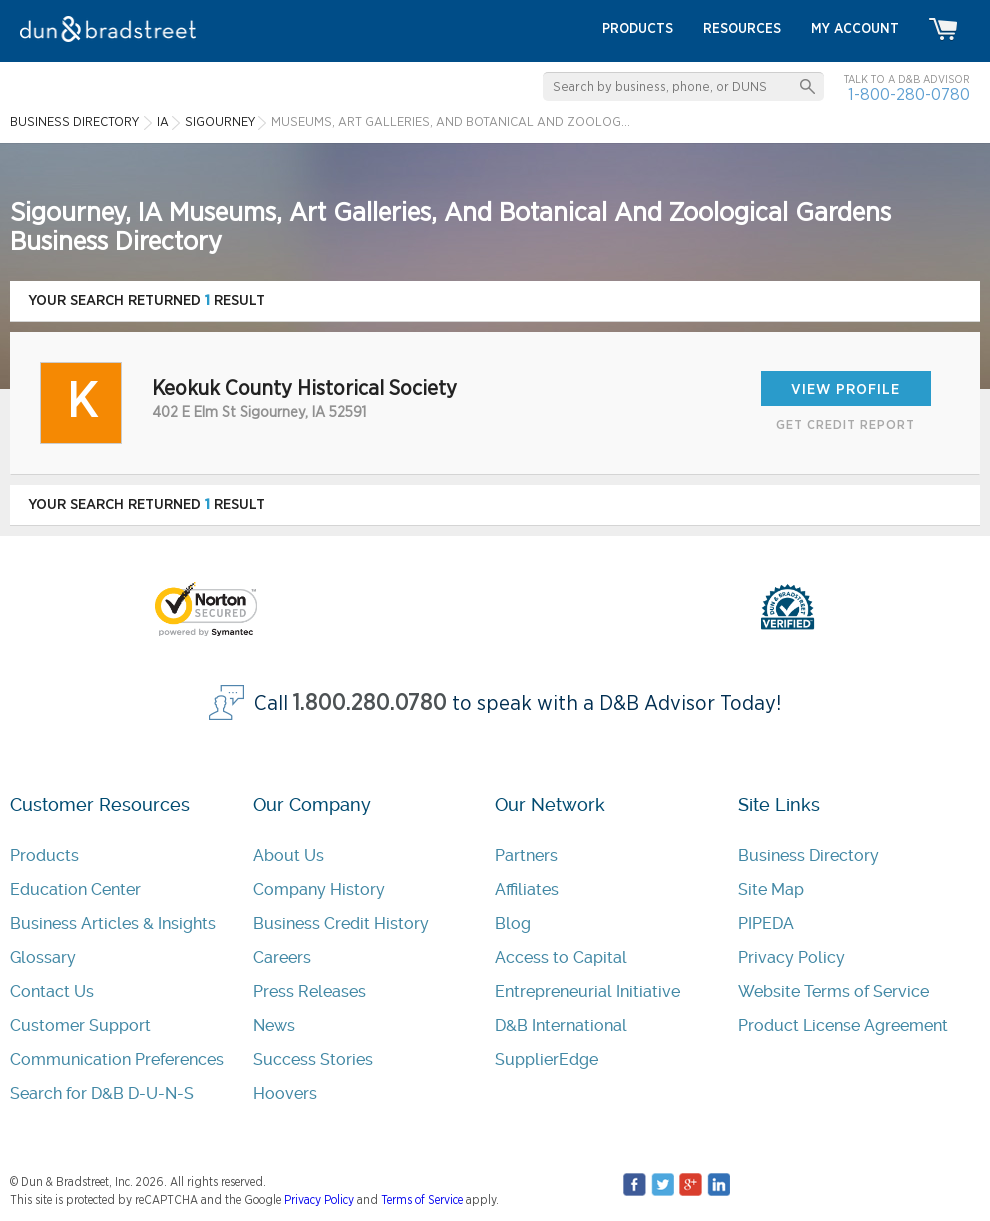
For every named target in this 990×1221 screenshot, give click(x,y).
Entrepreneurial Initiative (587, 991)
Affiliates (527, 889)
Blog (513, 923)
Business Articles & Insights (113, 923)
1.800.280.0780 (370, 703)
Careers (282, 957)
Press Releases (309, 991)
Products (44, 855)
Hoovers (285, 1093)
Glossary (43, 957)
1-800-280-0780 (909, 94)
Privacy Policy (791, 957)
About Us (288, 855)
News (274, 1025)
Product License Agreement (843, 1025)
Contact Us (52, 991)
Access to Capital (561, 957)
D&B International (561, 1025)
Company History (319, 889)
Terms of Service (422, 1200)
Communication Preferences (117, 1059)
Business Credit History (341, 923)
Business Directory (808, 855)
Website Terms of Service (833, 991)
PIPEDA (766, 923)
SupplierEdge (546, 1059)
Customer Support (80, 1025)
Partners (526, 855)
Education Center (75, 889)
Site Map (771, 889)
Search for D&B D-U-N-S (102, 1093)
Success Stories (313, 1059)
